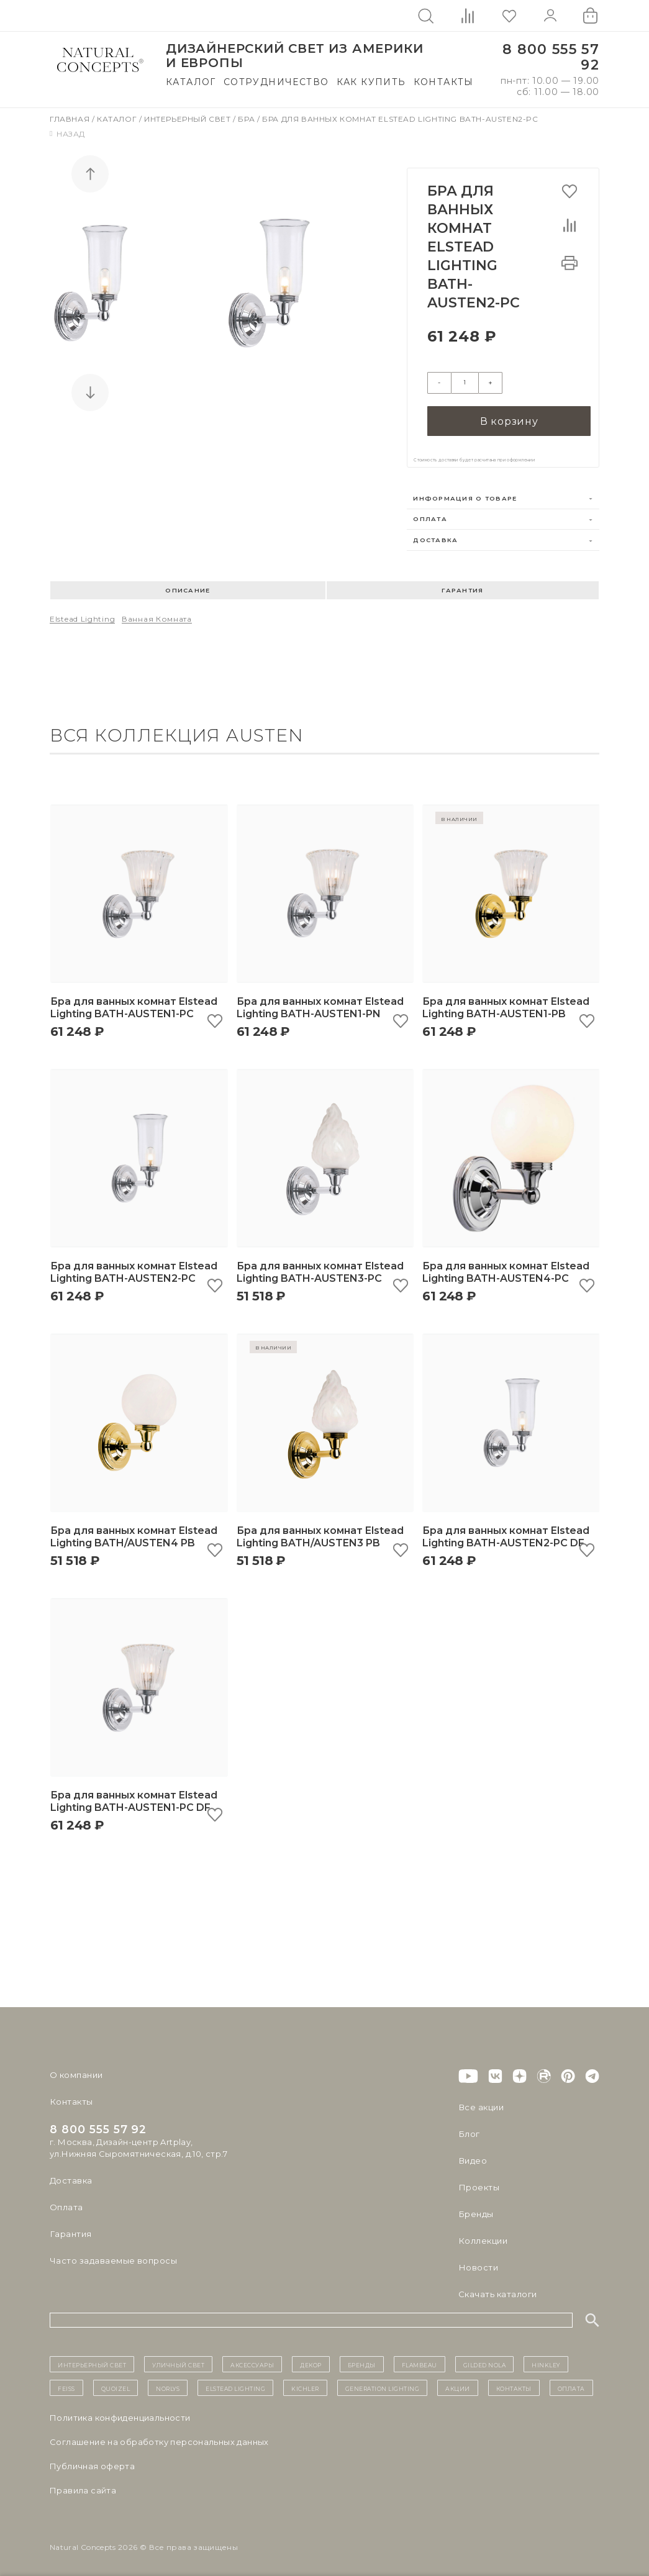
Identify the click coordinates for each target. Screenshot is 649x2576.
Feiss (66, 2385)
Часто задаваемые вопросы (113, 2257)
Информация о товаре (465, 495)
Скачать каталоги (497, 2291)
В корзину (509, 418)
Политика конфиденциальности (120, 2415)
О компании (76, 2072)
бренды (362, 2361)
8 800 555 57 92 (550, 57)
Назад (67, 133)
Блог (468, 2131)
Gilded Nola (484, 2361)
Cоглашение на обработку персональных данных (159, 2439)
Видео (472, 2157)
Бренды (475, 2211)
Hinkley (546, 2361)
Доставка (435, 536)
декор (311, 2361)
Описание (187, 587)
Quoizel (115, 2385)
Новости (477, 2264)
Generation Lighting (382, 2385)
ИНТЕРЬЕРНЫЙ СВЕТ (92, 2361)
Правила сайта (83, 2487)
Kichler (305, 2385)
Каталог (191, 82)
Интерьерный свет (188, 119)
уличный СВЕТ (178, 2361)
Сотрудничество (276, 82)
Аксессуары (252, 2361)
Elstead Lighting (82, 615)
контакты (514, 2385)
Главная (71, 119)
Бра (247, 119)
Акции (457, 2385)
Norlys (167, 2385)
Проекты (478, 2184)
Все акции (480, 2104)
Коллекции (482, 2238)
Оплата (430, 516)
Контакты (444, 82)
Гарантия (462, 587)
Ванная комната (157, 615)
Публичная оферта (92, 2463)
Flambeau (419, 2361)
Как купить (371, 82)
